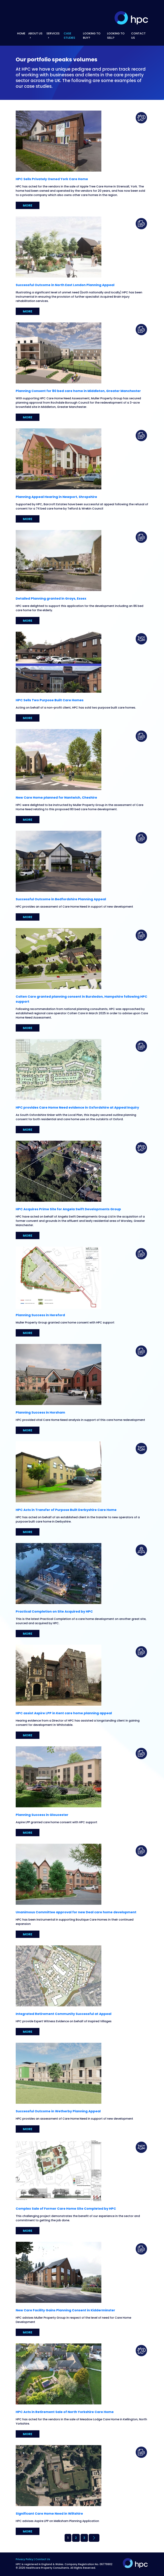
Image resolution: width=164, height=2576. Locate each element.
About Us (35, 35)
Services (53, 35)
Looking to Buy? (91, 35)
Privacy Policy (24, 2559)
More (27, 205)
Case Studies (69, 35)
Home (21, 33)
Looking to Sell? (116, 35)
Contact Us (138, 35)
